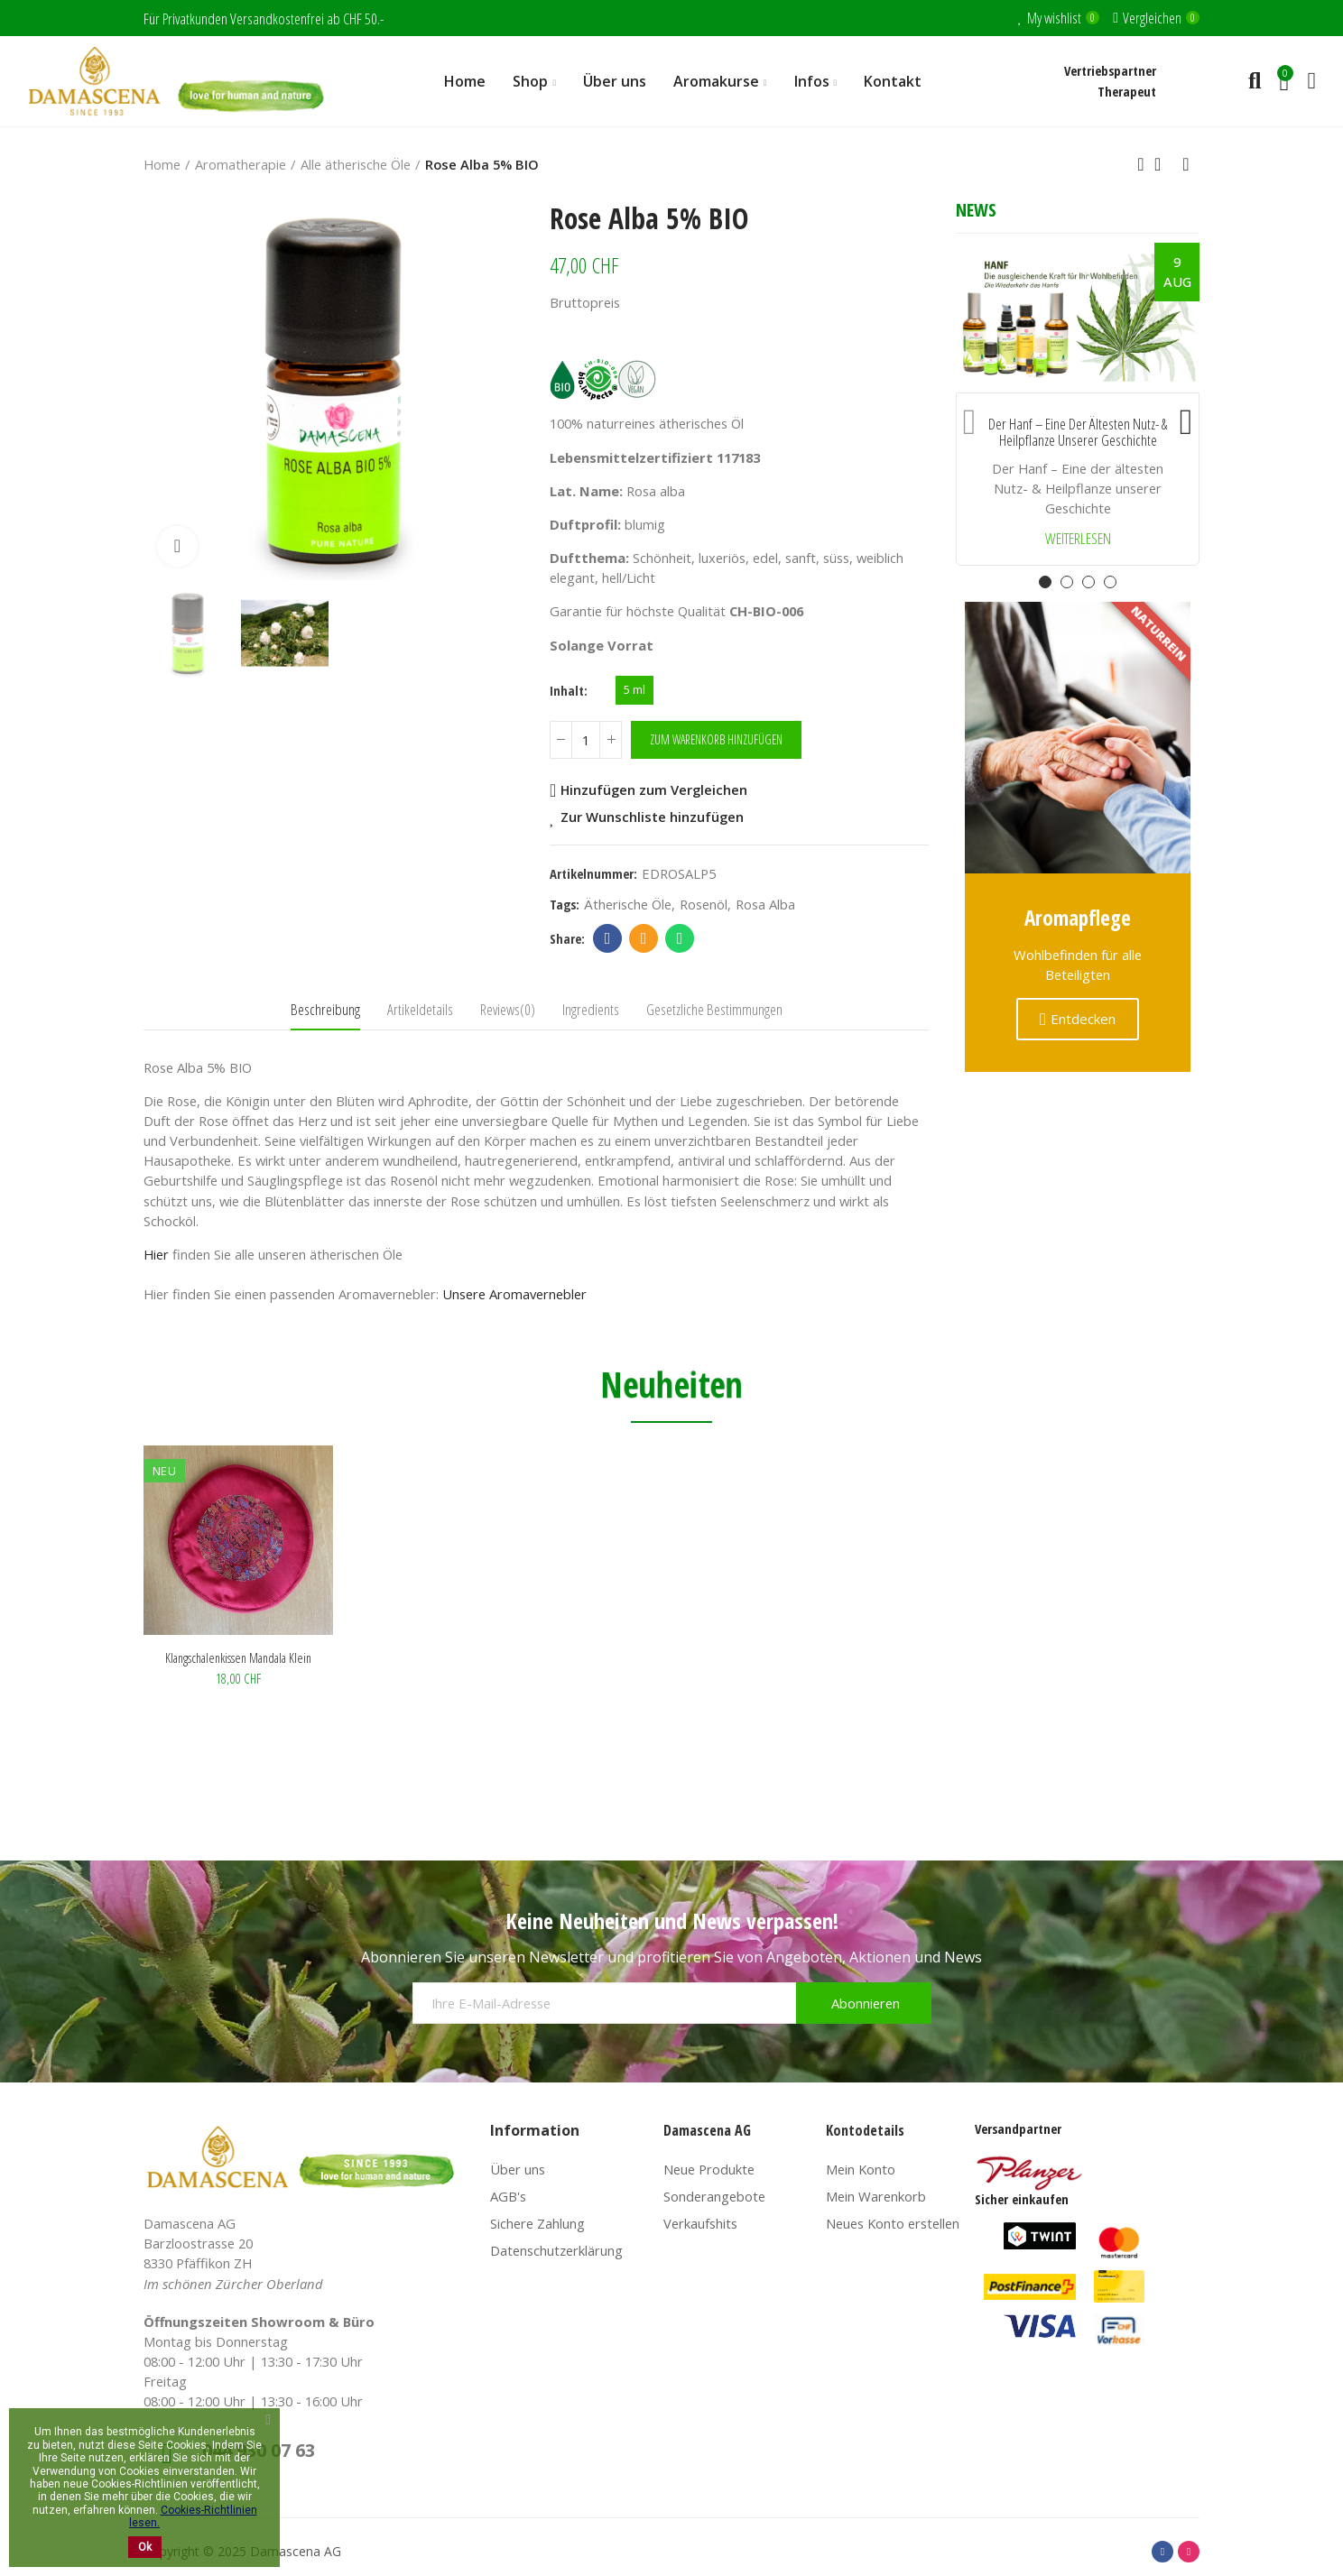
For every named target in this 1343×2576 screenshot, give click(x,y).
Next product (1185, 164)
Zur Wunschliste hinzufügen (652, 817)
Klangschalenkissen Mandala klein (238, 1657)
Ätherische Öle (628, 904)
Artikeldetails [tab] (420, 1009)
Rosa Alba (765, 904)
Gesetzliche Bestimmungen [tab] (714, 1009)
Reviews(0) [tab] (507, 1009)
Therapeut (1127, 91)
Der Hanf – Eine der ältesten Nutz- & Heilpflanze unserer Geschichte (1077, 432)
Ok (145, 2547)
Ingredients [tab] (590, 1009)
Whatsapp (680, 938)
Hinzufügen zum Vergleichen (653, 790)
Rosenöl (703, 904)
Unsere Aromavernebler (514, 1294)
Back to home (1163, 164)
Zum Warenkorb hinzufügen (716, 739)
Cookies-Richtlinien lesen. (193, 2516)
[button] (969, 417)
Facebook (608, 938)
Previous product (1140, 164)
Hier (156, 1254)
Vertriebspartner (1110, 70)
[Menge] (586, 740)
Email (644, 938)
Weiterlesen (1078, 539)
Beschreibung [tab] (325, 1009)
